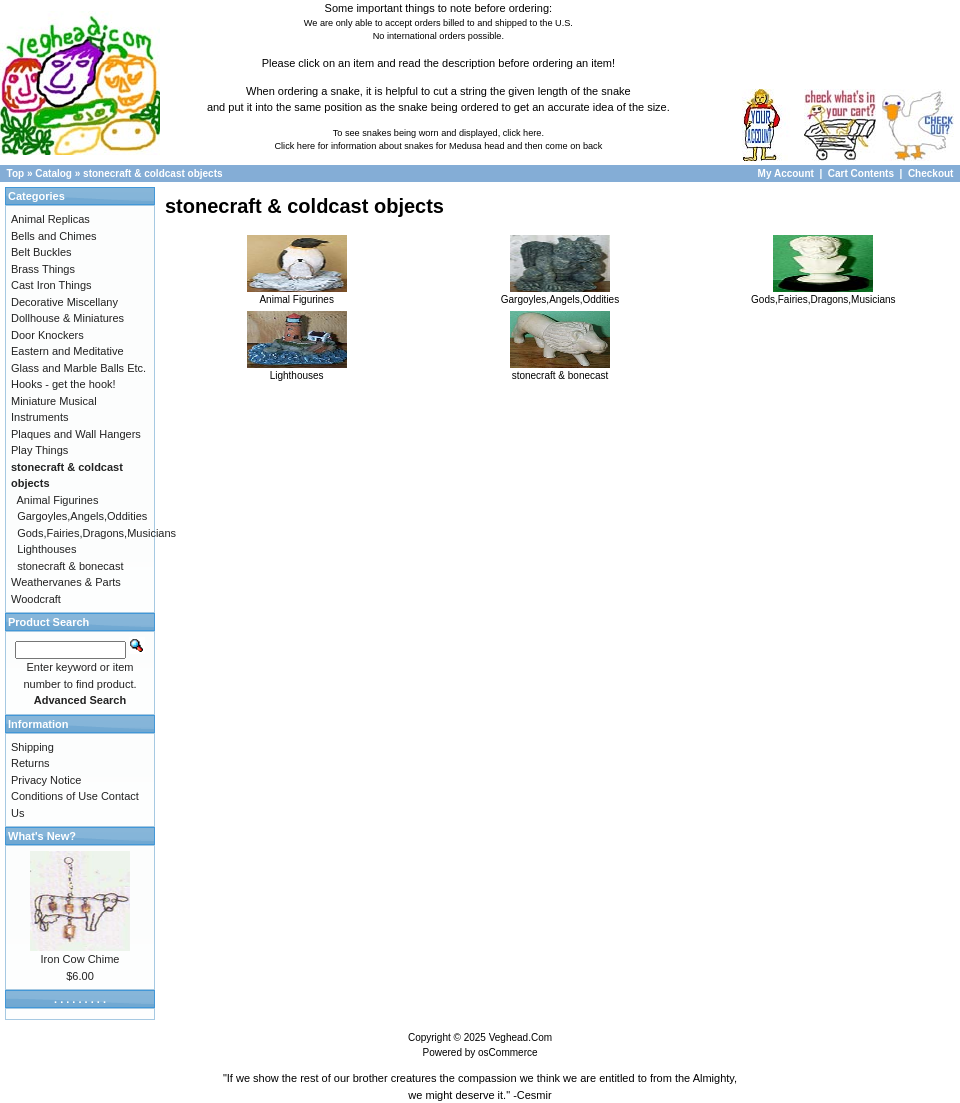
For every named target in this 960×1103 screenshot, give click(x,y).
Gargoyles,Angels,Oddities (560, 294)
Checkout (931, 173)
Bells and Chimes (54, 236)
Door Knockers (47, 335)
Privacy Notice (46, 780)
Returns (30, 763)
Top (16, 173)
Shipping (32, 747)
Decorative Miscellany (64, 302)
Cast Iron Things (51, 285)
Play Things (39, 450)
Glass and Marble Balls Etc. (78, 368)
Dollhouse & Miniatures (67, 318)
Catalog (53, 173)
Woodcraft (36, 599)
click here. (523, 133)
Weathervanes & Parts (66, 582)
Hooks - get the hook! (63, 384)
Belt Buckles (41, 252)
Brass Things (43, 269)
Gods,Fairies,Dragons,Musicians (823, 294)
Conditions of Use (54, 796)
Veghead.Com (520, 1037)
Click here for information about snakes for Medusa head (389, 146)
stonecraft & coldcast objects (152, 173)
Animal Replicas (50, 219)
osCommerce (507, 1052)
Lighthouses (297, 370)
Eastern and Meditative (67, 351)
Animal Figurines (297, 294)
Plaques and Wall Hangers (76, 434)
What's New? (42, 836)
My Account (787, 173)
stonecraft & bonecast (560, 370)
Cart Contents (861, 173)
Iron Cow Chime (80, 959)
